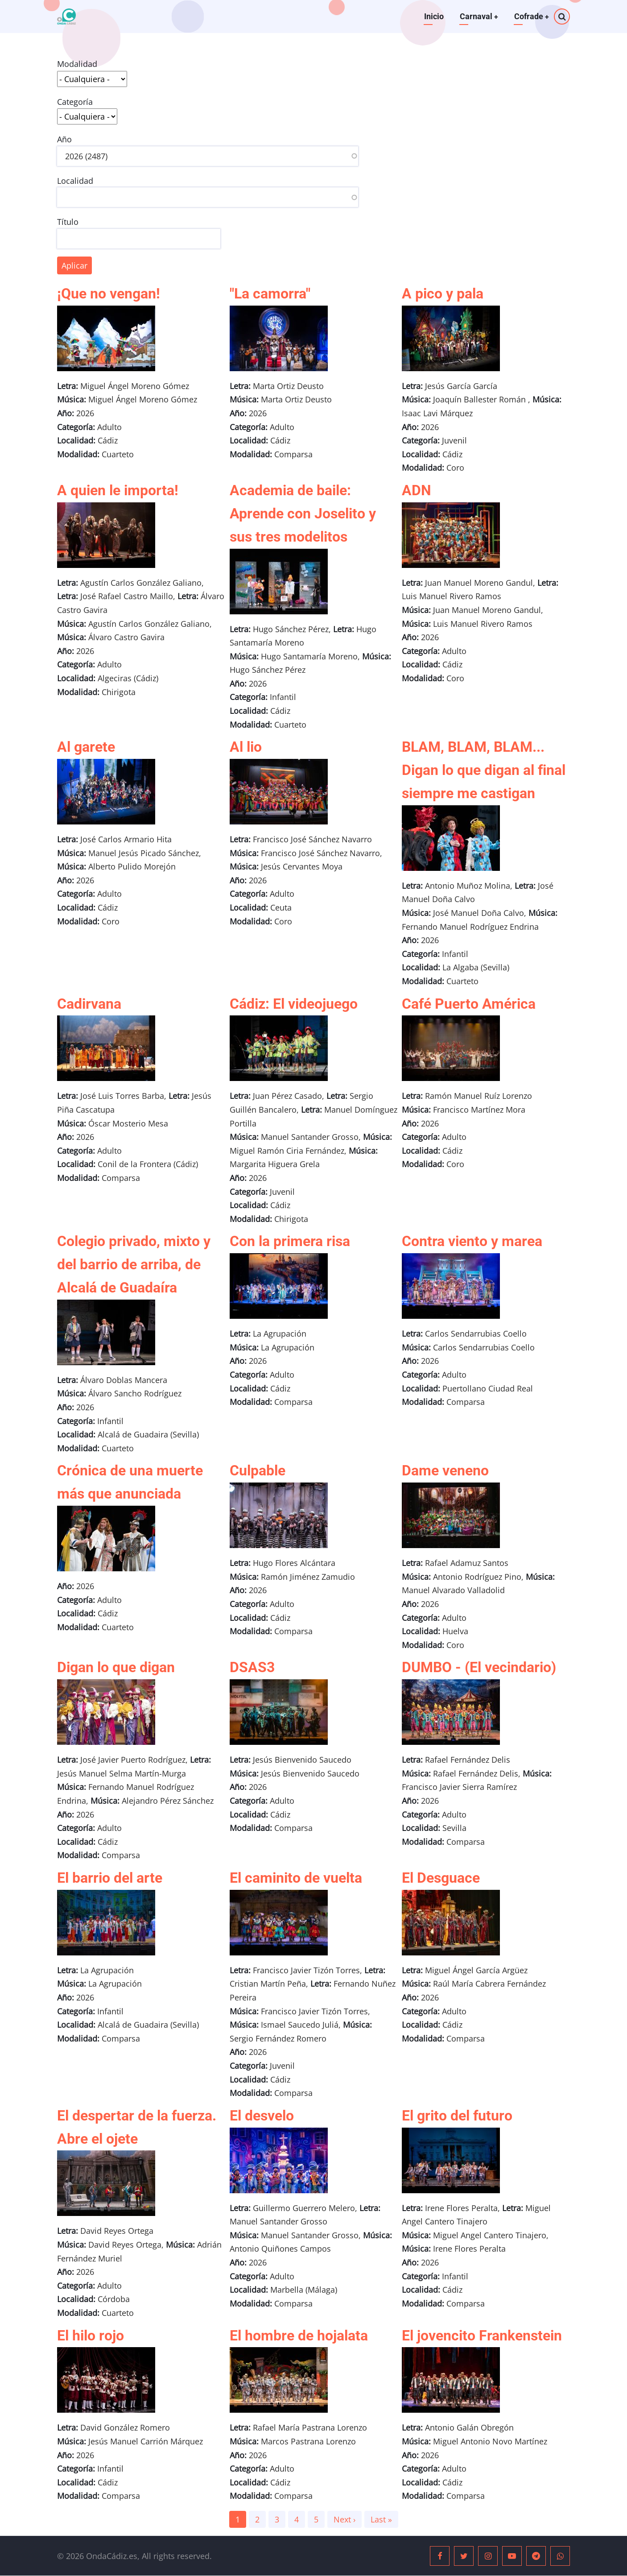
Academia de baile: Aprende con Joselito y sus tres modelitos (303, 513)
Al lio (246, 746)
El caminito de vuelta (296, 1877)
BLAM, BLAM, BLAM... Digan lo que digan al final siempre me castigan (483, 770)
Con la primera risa (290, 1241)
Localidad (75, 180)
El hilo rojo (90, 2335)
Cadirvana (89, 1003)
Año (64, 139)
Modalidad (77, 63)
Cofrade (531, 16)
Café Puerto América (469, 1003)
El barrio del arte (109, 1877)
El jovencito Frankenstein (482, 2335)
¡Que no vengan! (108, 293)
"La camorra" (270, 293)
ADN (416, 490)
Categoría (75, 101)
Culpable (257, 1470)
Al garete (86, 746)
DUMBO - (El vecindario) (479, 1667)
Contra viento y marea (472, 1241)
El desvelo (262, 2115)
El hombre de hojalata (299, 2335)
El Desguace (441, 1877)
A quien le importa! (117, 490)
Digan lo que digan (116, 1667)
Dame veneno (445, 1470)
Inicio (433, 16)
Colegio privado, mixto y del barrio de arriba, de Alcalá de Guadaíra (133, 1264)
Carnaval (478, 16)
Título (67, 221)
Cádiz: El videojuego (294, 1003)
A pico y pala (442, 293)
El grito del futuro (457, 2115)
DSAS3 (252, 1667)
